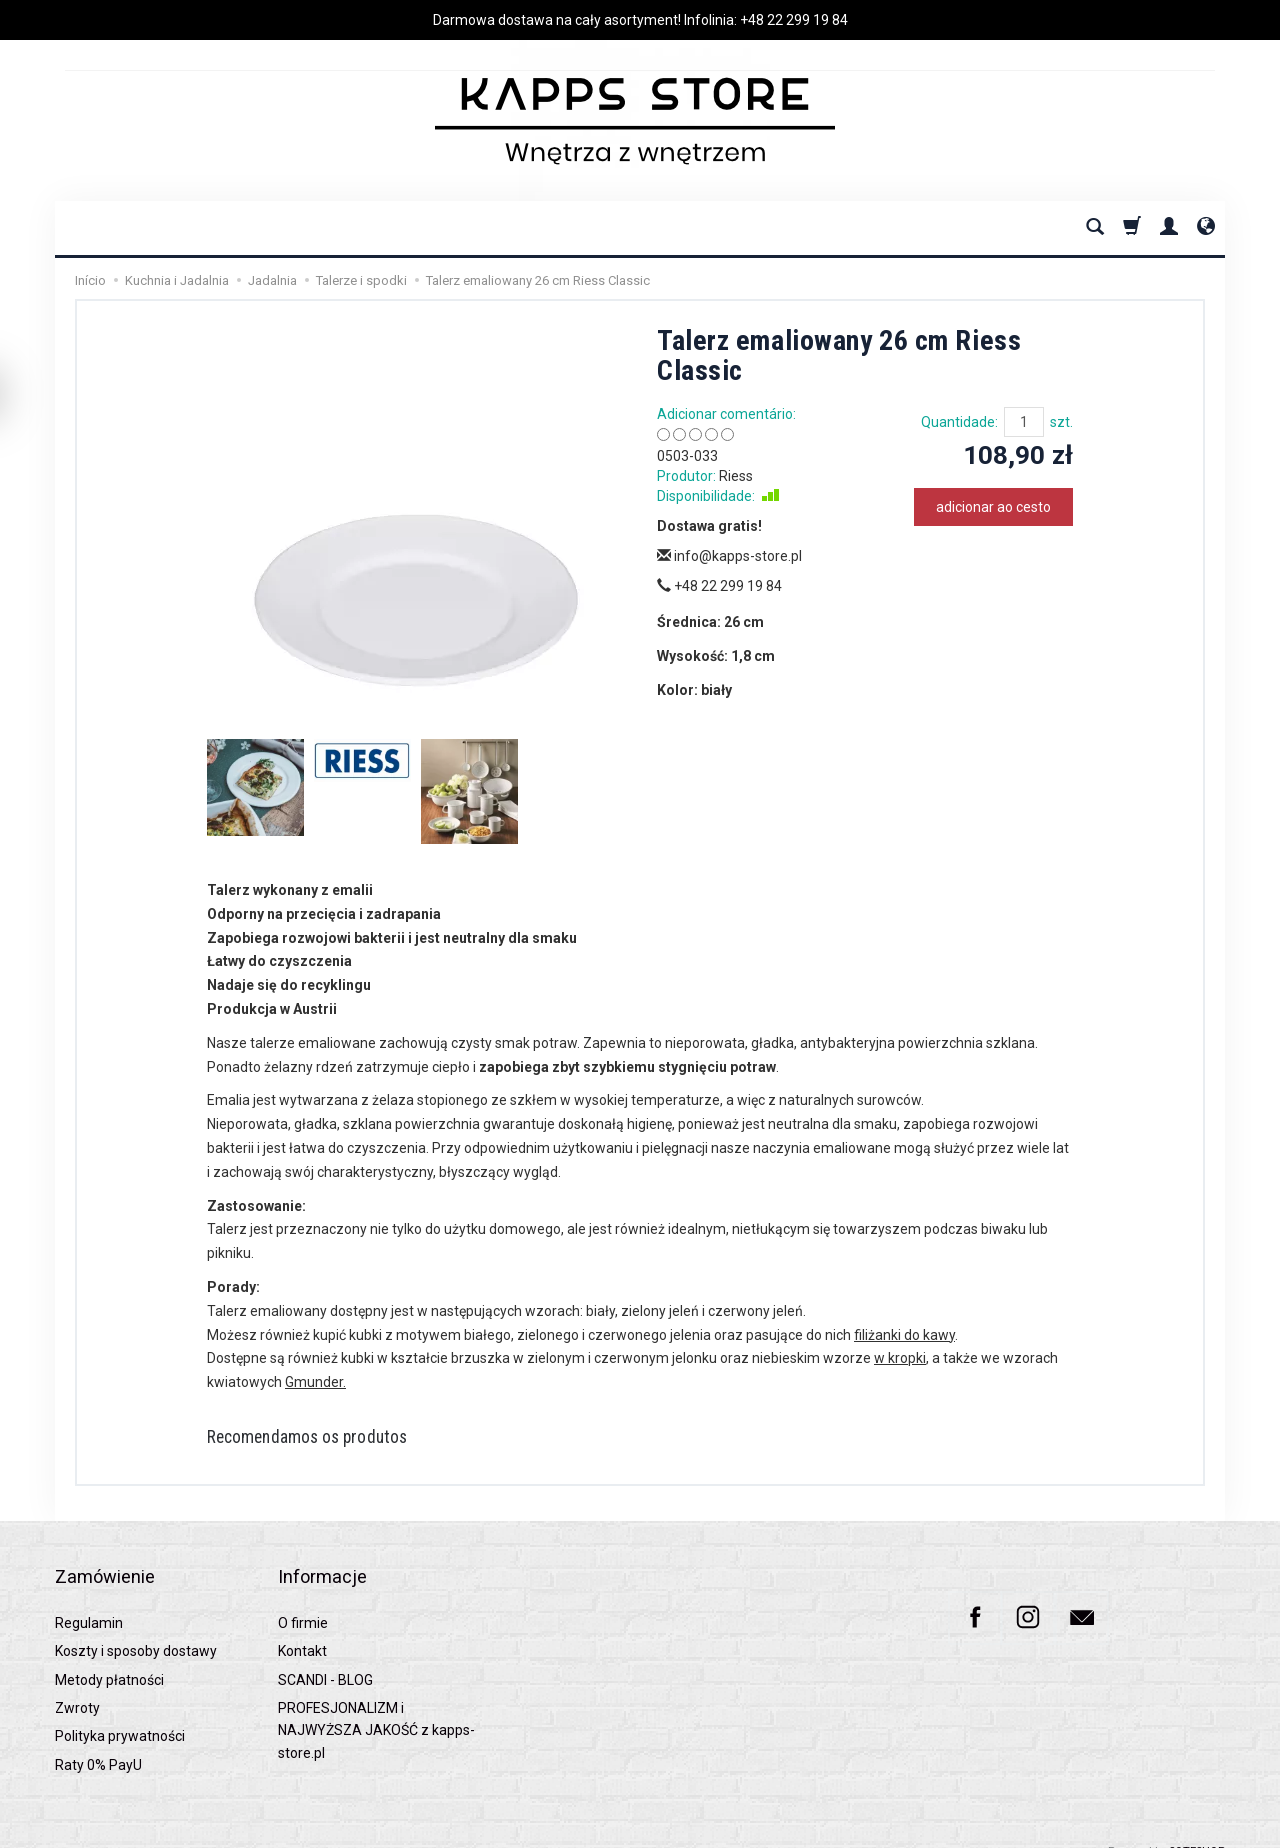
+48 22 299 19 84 (794, 20)
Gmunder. (315, 1382)
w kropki (900, 1358)
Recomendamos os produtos (328, 1439)
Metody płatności (109, 1655)
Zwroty (77, 1684)
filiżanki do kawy (904, 1335)
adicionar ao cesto (993, 507)
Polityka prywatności (120, 1712)
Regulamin (89, 1599)
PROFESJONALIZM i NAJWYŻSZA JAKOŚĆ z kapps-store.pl (376, 1706)
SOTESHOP (1197, 1827)
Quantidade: (959, 422)
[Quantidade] (1024, 422)
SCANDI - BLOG (325, 1655)
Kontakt (302, 1627)
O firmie (303, 1599)
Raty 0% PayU (98, 1740)
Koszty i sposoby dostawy (136, 1627)
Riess (736, 476)
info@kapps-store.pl (729, 556)
